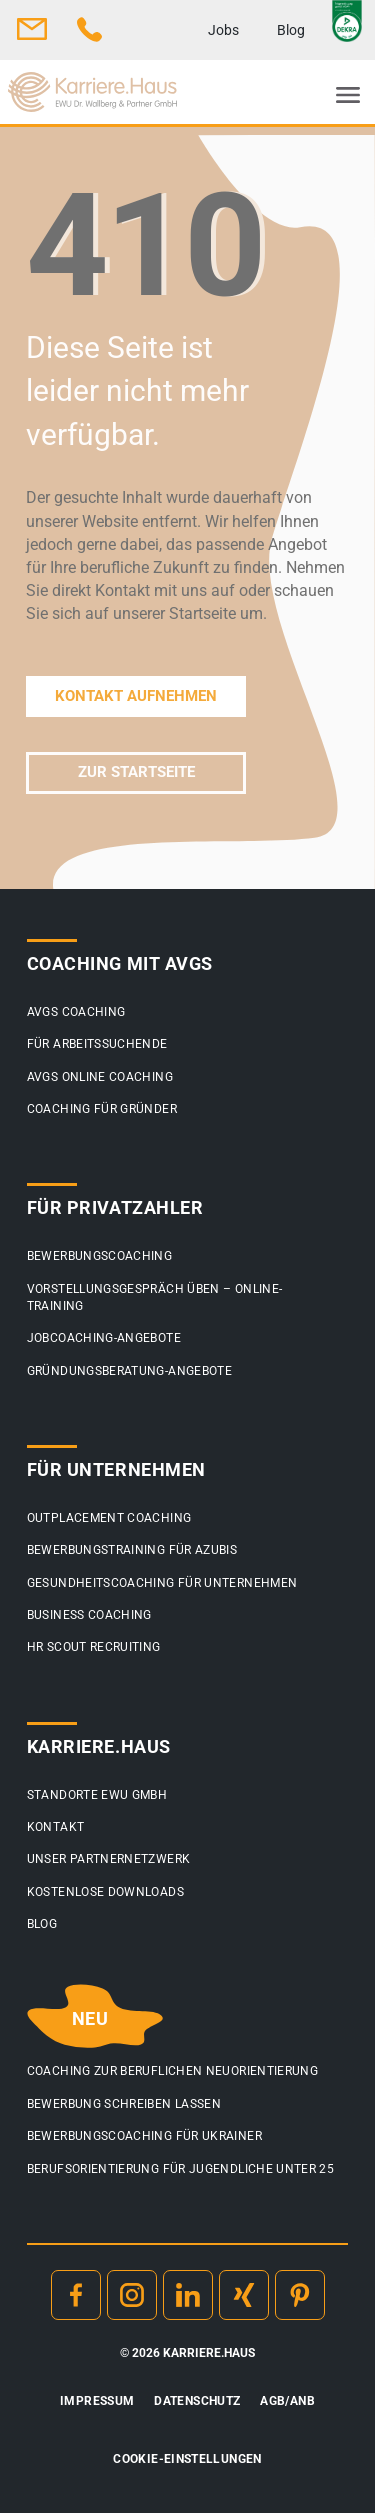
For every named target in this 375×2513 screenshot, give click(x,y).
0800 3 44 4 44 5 (90, 29)
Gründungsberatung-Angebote (129, 1371)
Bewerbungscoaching (99, 1256)
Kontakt (56, 1827)
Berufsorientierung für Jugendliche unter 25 (180, 2169)
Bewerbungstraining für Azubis (132, 1550)
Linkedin (188, 2295)
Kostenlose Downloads (105, 1892)
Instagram (132, 2295)
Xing (244, 2295)
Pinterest (300, 2295)
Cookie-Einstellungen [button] (187, 2459)
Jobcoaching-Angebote (104, 1338)
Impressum (97, 2401)
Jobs (223, 30)
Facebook (76, 2295)
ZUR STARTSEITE (136, 772)
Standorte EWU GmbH (97, 1795)
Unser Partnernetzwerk (109, 1859)
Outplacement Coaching (109, 1518)
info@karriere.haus (32, 29)
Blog (291, 30)
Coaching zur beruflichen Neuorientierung (172, 2071)
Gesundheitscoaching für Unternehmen (162, 1583)
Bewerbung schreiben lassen (124, 2104)
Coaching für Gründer (102, 1109)
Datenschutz (197, 2401)
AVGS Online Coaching (100, 1077)
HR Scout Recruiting (94, 1647)
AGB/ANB (287, 2401)
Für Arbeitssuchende (97, 1044)
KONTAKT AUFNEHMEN (136, 696)
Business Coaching (89, 1615)
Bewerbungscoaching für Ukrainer (144, 2136)
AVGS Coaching (76, 1012)
